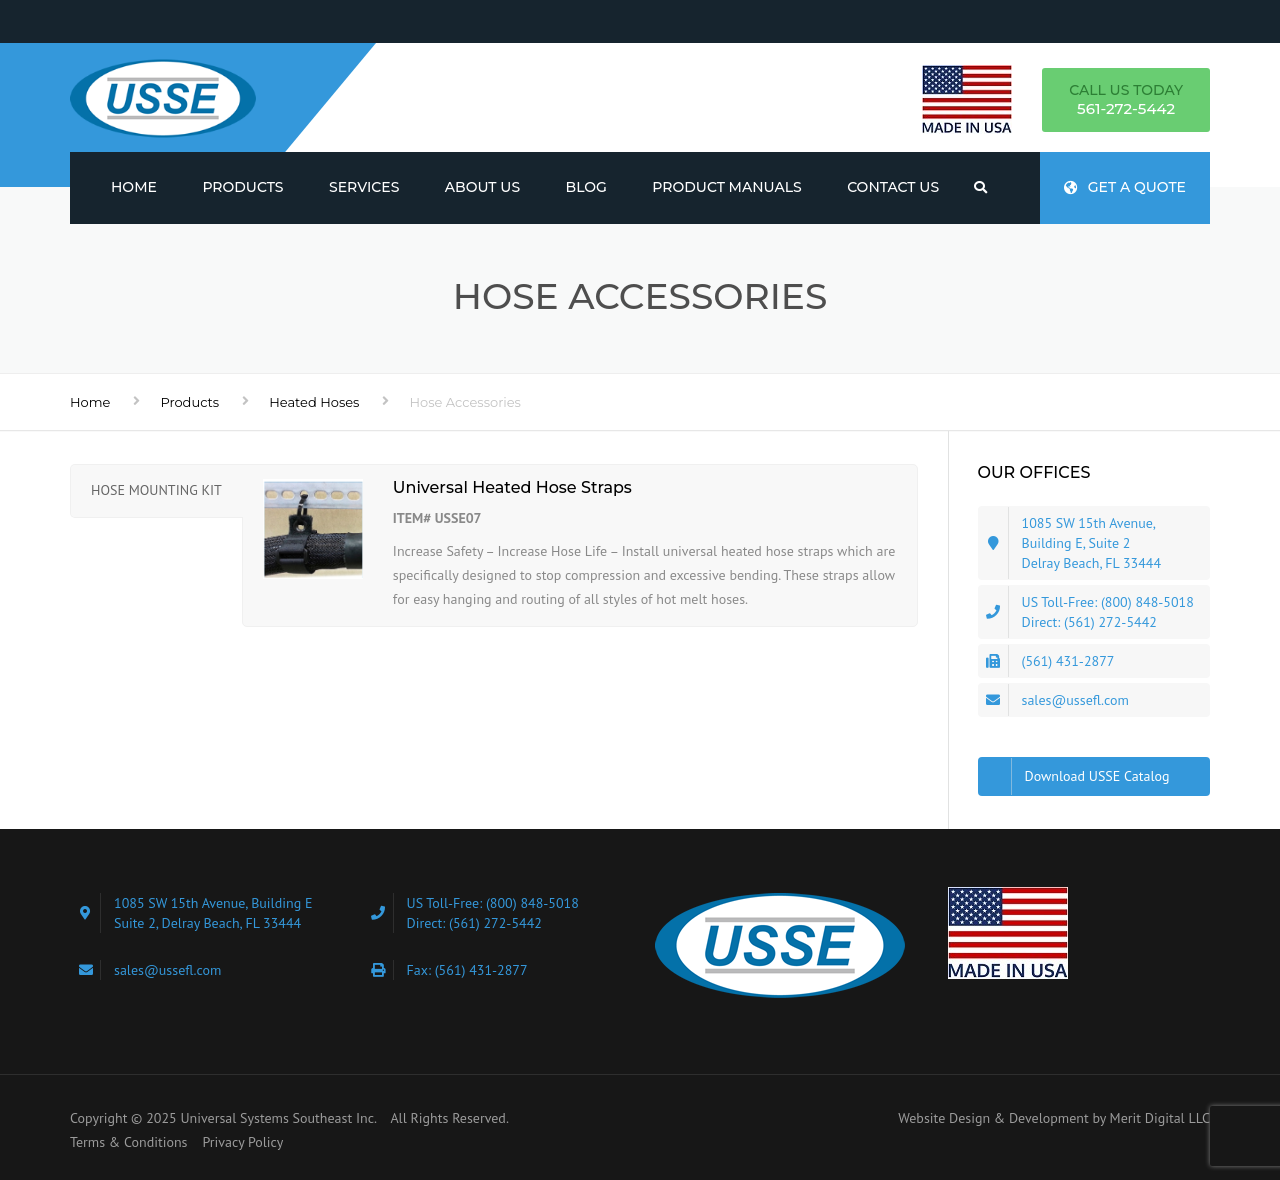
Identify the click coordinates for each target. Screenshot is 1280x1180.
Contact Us (893, 187)
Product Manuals (726, 187)
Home (134, 187)
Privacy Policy (242, 1142)
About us (482, 187)
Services (364, 187)
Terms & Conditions (129, 1142)
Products (242, 187)
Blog (586, 187)
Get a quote (1125, 187)
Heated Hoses (314, 402)
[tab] (156, 491)
